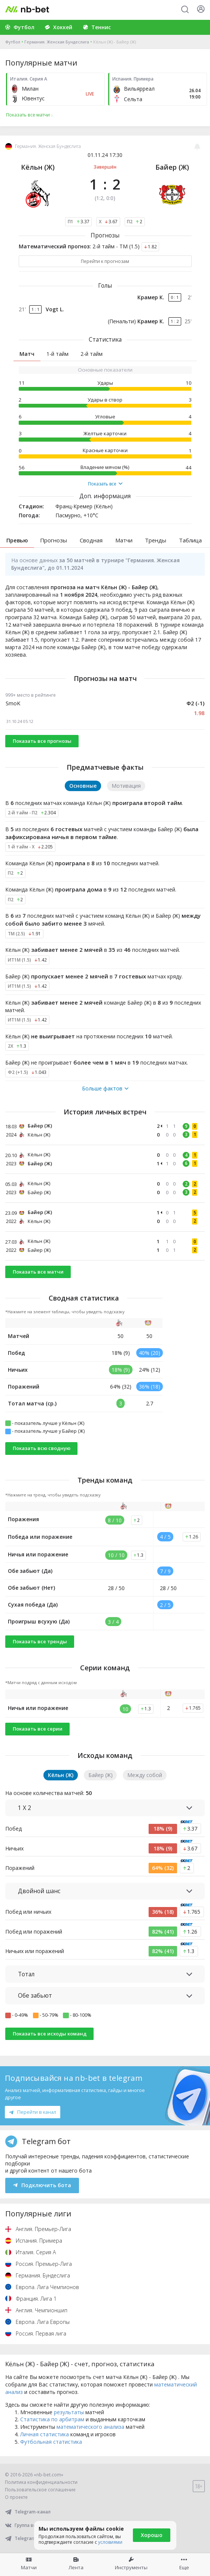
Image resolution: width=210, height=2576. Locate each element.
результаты (69, 2412)
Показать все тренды (40, 1641)
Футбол (12, 42)
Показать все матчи (38, 1271)
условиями (110, 2542)
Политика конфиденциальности (41, 2482)
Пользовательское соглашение (40, 2489)
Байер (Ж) (172, 167)
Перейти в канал (32, 2112)
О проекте (16, 2497)
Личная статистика (44, 2434)
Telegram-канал (28, 2512)
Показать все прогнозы (42, 741)
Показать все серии (38, 1728)
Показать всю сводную (41, 1448)
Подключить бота (42, 2185)
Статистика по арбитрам (52, 2419)
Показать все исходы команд (49, 2033)
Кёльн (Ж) (38, 167)
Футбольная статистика (51, 2441)
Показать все (105, 484)
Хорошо (151, 2535)
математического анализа (90, 2426)
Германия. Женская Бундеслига (56, 42)
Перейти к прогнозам (105, 261)
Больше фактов (105, 1088)
